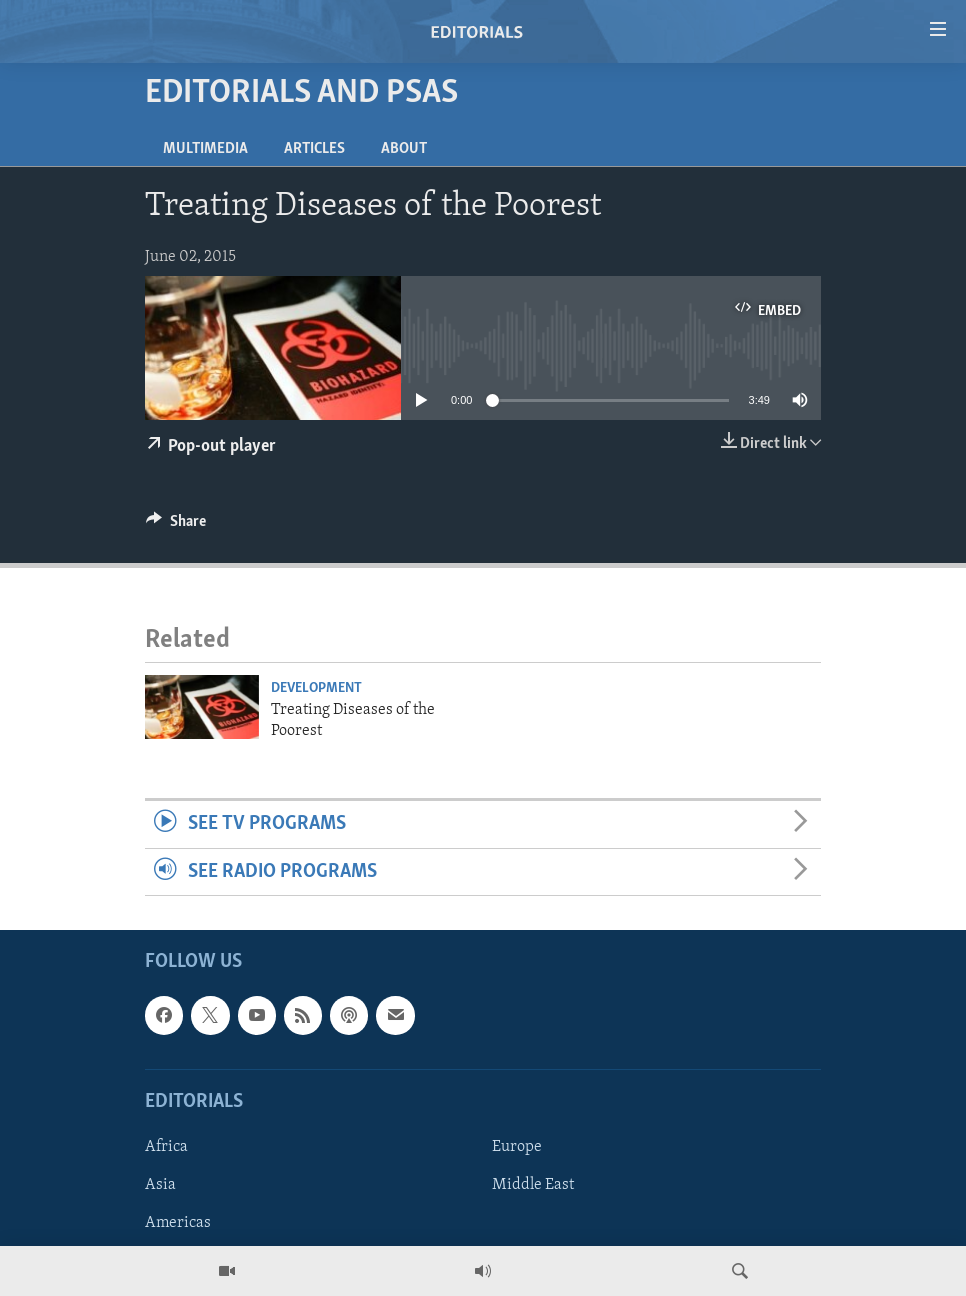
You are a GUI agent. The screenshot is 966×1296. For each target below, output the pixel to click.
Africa (166, 1147)
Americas (178, 1223)
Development (316, 688)
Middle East (533, 1185)
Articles (314, 149)
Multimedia (205, 149)
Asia (160, 1185)
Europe (517, 1147)
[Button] (176, 526)
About (404, 149)
